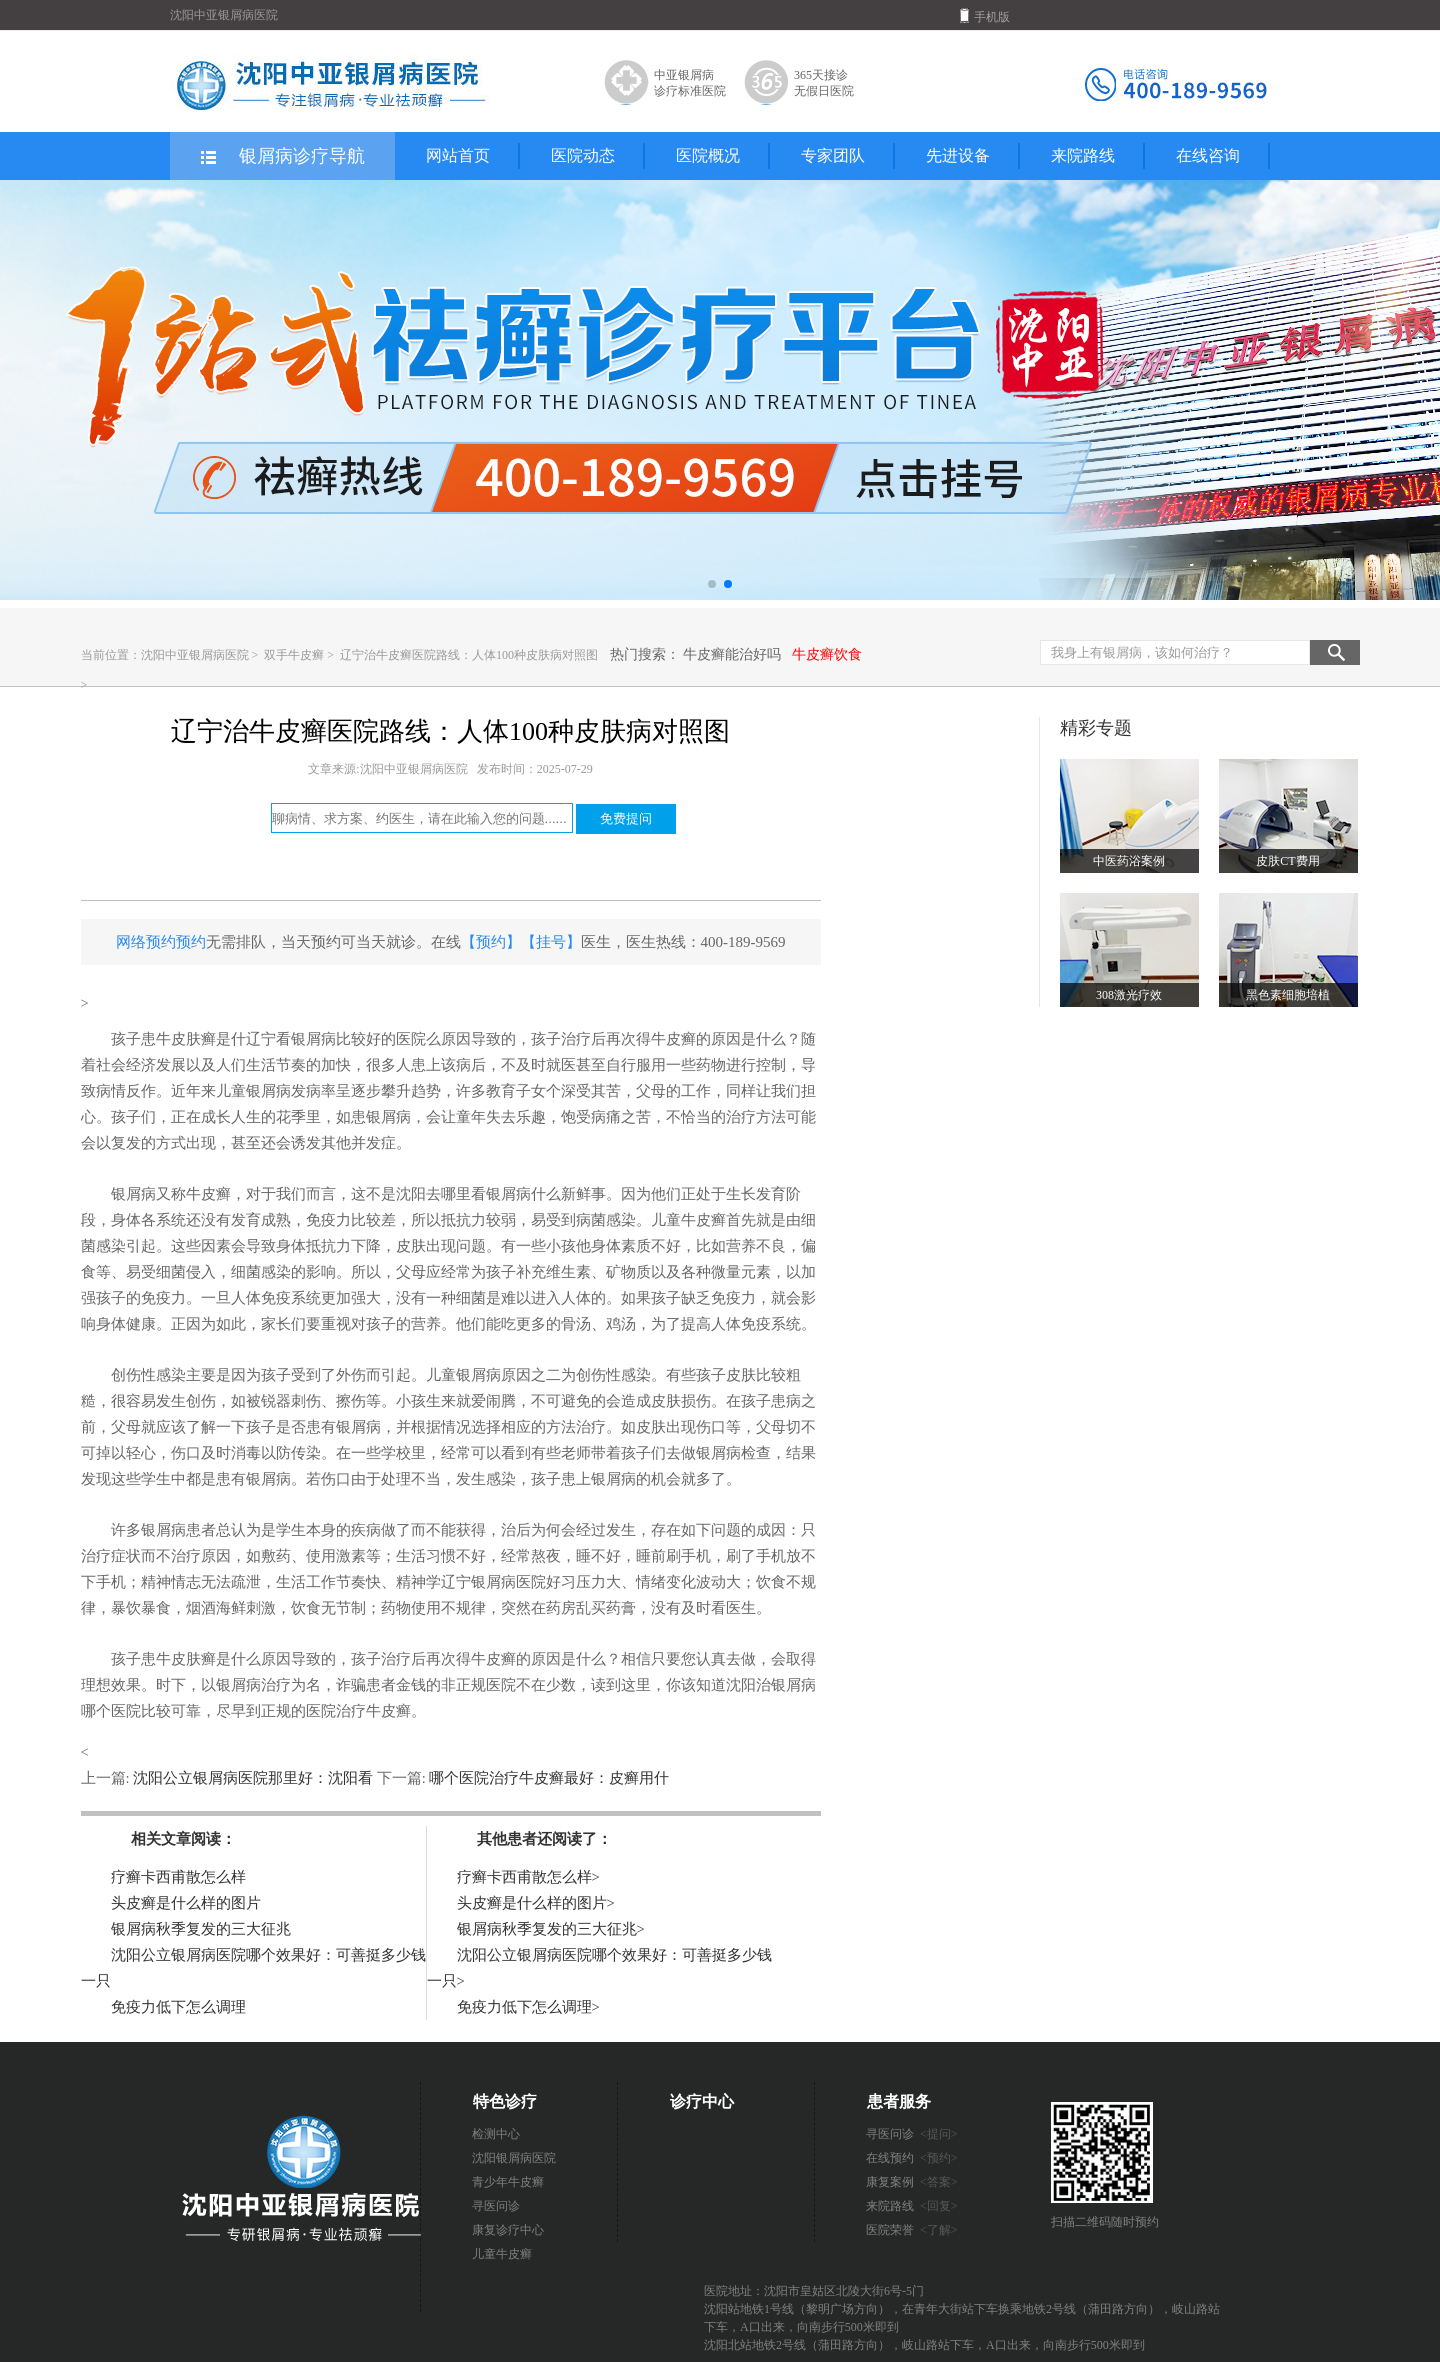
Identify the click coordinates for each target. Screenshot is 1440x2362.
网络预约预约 (161, 942)
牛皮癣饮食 (827, 654)
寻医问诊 (496, 2206)
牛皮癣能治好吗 (732, 654)
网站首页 (458, 155)
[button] (712, 584)
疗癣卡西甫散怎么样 (178, 1877)
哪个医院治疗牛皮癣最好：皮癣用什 (548, 1778)
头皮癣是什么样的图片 (186, 1903)
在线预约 (912, 2158)
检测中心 (496, 2134)
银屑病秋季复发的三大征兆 (201, 1929)
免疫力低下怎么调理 (178, 2007)
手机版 (985, 16)
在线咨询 (1208, 155)
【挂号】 (551, 942)
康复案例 (912, 2182)
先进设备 (958, 155)
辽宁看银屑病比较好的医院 (336, 1039)
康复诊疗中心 (508, 2230)
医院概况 (708, 155)
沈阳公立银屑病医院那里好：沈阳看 (253, 1778)
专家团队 (833, 155)
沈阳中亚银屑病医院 (195, 655)
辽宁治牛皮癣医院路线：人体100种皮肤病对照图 (469, 655)
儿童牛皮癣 (502, 2254)
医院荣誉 (912, 2230)
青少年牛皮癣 (508, 2182)
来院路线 (1083, 155)
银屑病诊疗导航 (281, 157)
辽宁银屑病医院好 (501, 1582)
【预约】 (491, 942)
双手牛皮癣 (295, 655)
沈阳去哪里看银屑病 (463, 1194)
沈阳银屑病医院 (514, 2158)
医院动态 (583, 155)
